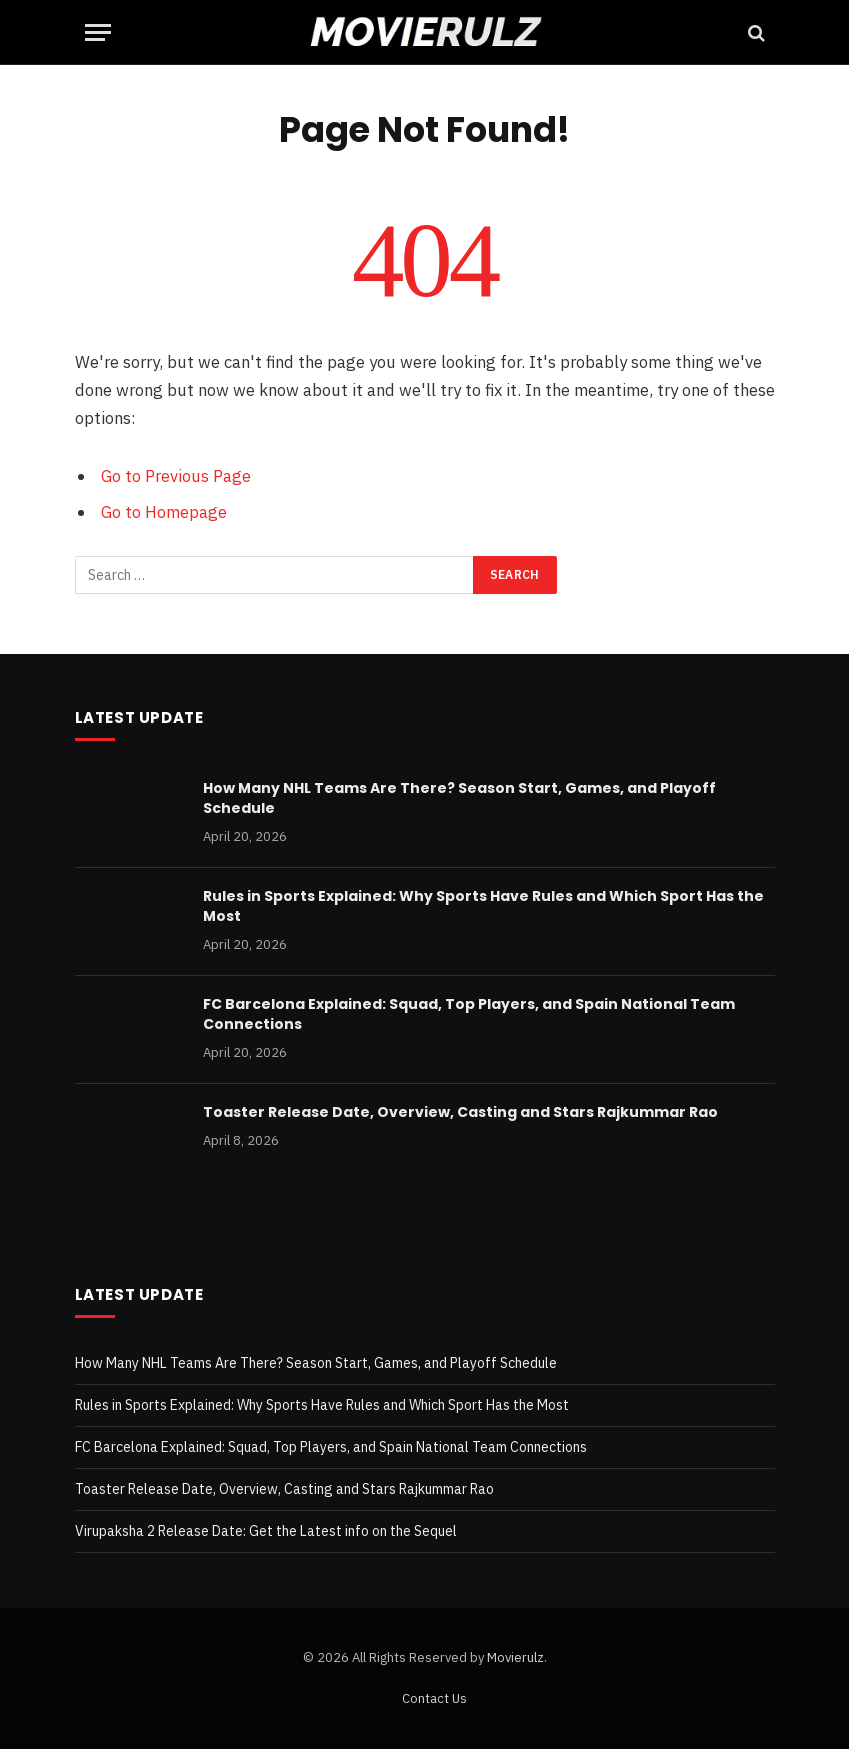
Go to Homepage (164, 512)
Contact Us (434, 1698)
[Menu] (98, 32)
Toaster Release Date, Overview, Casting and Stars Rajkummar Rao (460, 1112)
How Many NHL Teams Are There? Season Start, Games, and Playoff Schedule (459, 798)
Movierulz (515, 1657)
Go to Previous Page (176, 476)
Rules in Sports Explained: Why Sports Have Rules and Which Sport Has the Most (483, 906)
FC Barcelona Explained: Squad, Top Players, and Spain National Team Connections (469, 1014)
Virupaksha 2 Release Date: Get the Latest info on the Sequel (266, 1531)
